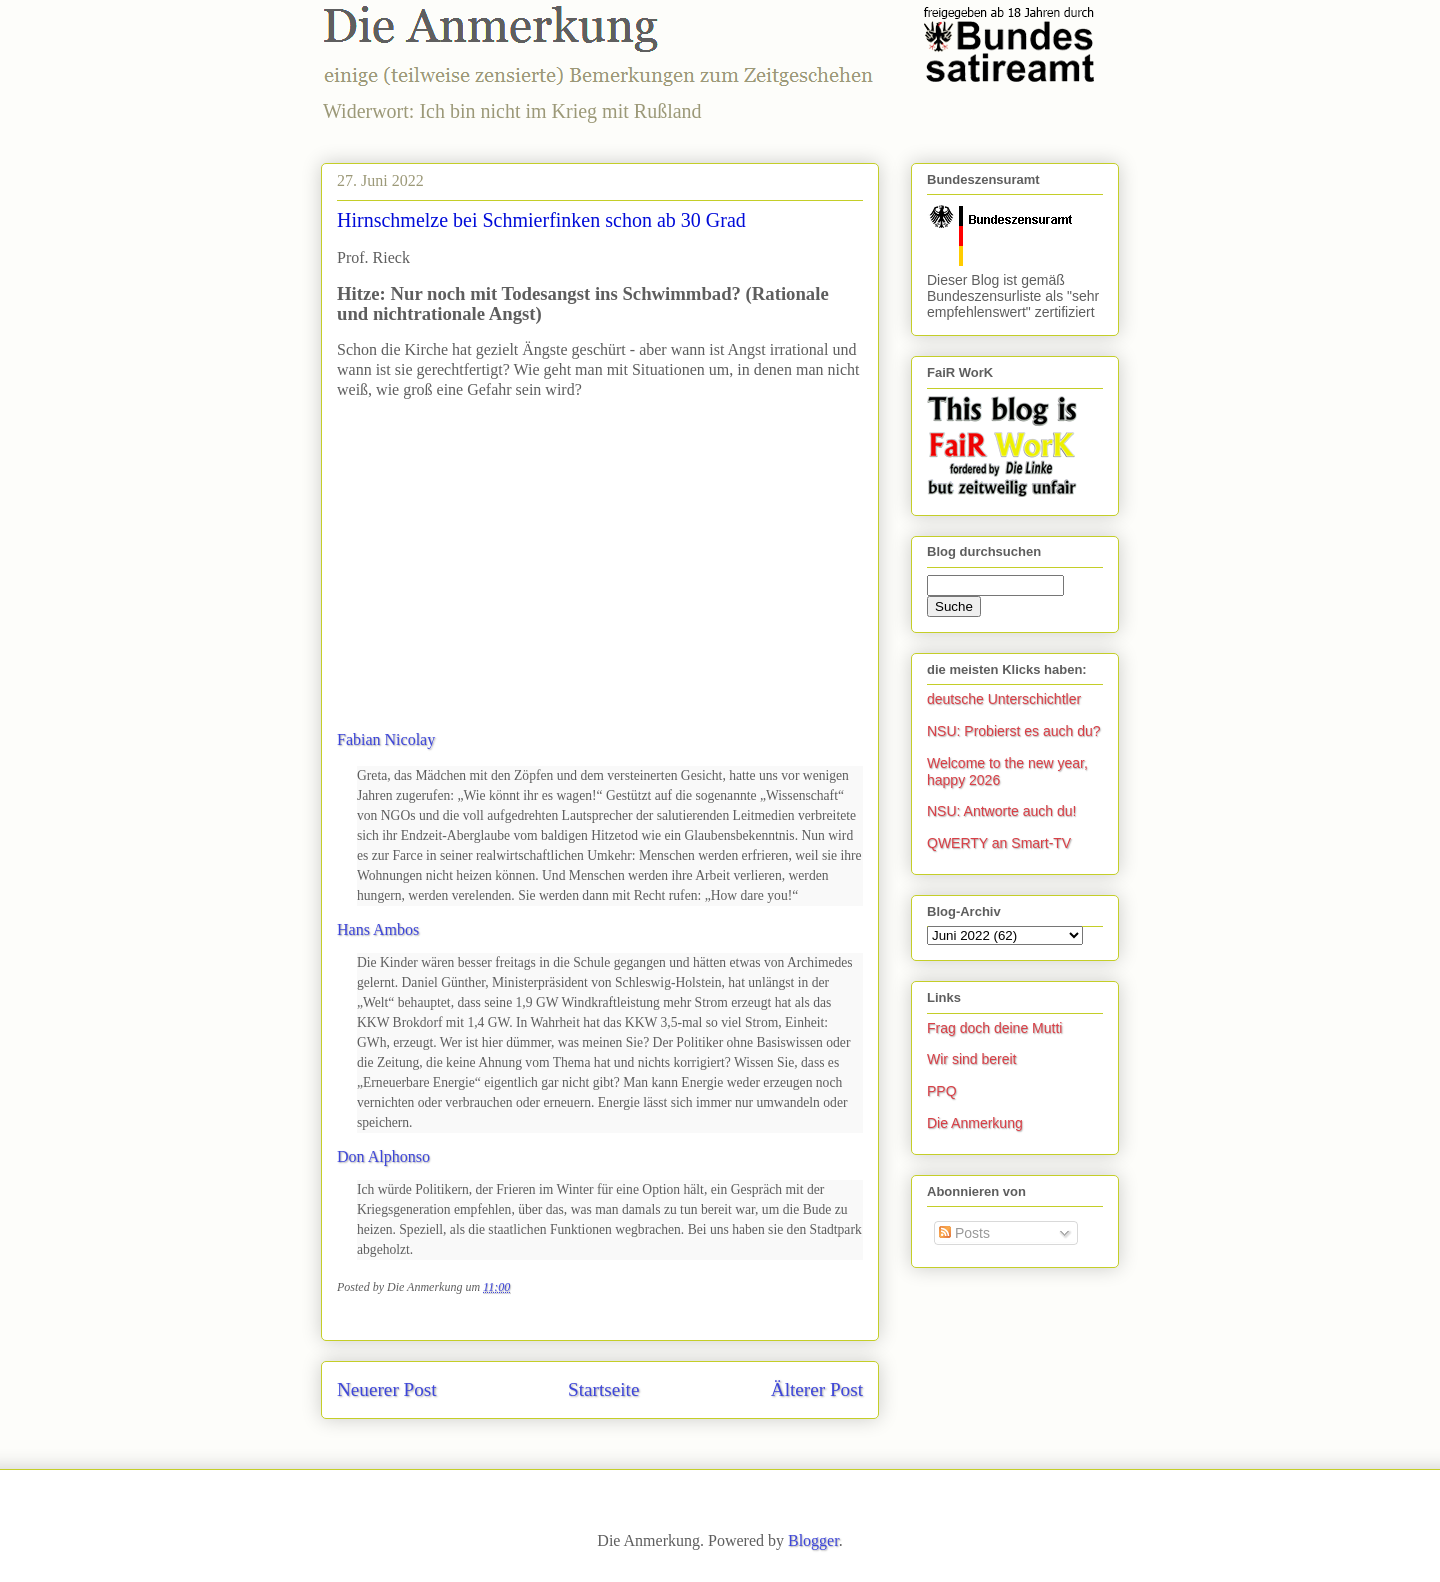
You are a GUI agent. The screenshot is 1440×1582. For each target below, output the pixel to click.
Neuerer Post (387, 1389)
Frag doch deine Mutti (994, 1028)
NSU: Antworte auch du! (1001, 811)
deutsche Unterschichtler (1004, 699)
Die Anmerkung (975, 1123)
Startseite (603, 1389)
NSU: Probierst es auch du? (1014, 731)
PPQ (942, 1091)
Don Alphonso (383, 1156)
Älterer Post (817, 1389)
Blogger (813, 1540)
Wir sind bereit (971, 1059)
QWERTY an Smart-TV (999, 843)
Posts (964, 1233)
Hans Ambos (378, 929)
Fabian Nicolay (386, 739)
